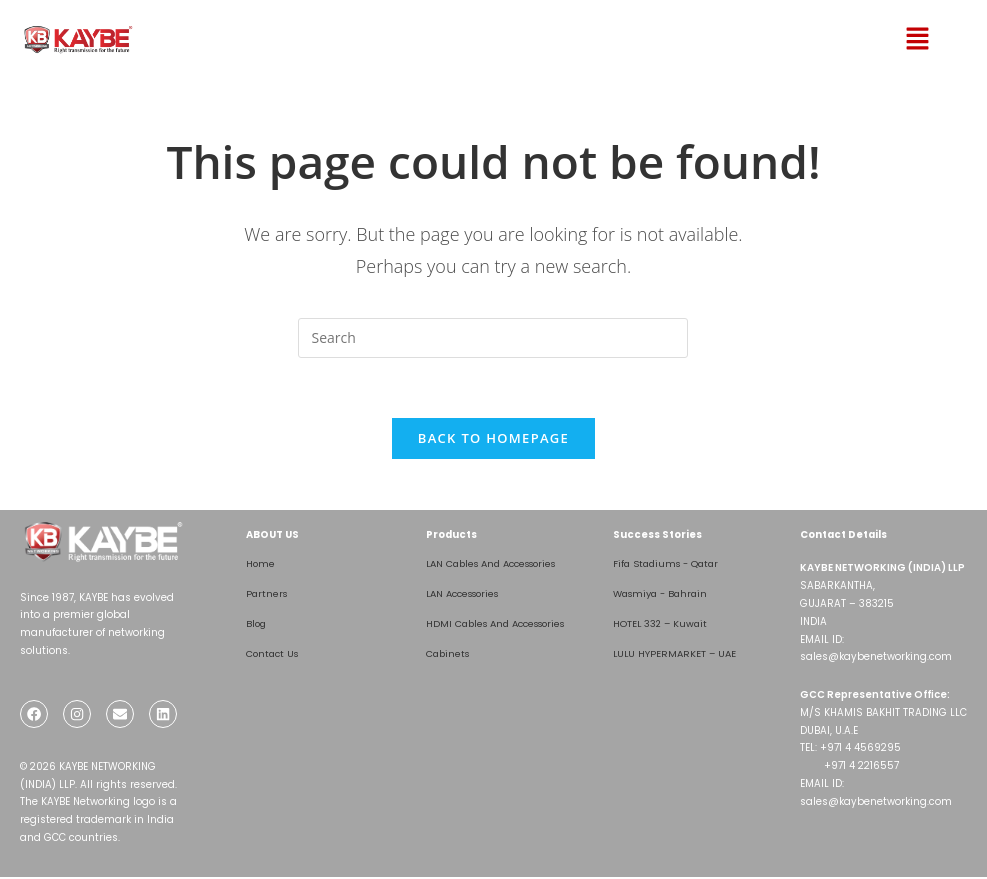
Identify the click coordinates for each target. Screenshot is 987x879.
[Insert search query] (493, 338)
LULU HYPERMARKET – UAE (677, 654)
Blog (257, 624)
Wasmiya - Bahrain (664, 594)
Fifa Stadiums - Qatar (669, 564)
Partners (268, 594)
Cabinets (449, 654)
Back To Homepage (493, 439)
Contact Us (274, 654)
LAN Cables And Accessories (499, 564)
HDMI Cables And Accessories (503, 624)
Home (261, 564)
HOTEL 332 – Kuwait (662, 624)
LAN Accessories (468, 594)
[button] (890, 39)
